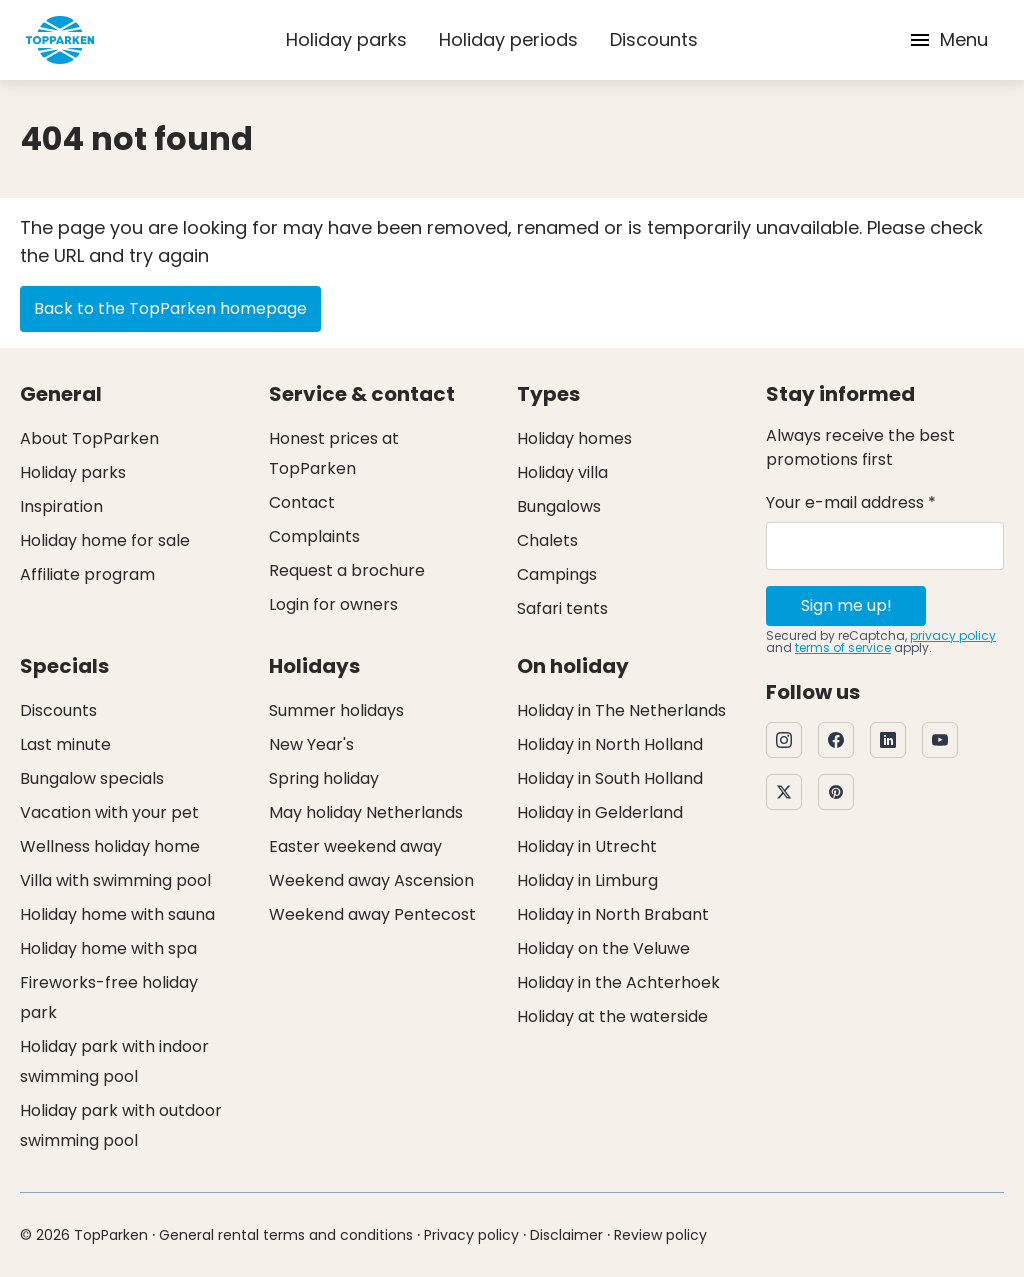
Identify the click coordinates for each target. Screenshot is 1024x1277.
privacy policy (953, 635)
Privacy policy (471, 1235)
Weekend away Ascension (371, 880)
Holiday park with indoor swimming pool (114, 1061)
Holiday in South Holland (610, 778)
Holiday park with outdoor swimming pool (121, 1125)
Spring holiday (324, 778)
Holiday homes (574, 438)
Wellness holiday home (110, 846)
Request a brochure (347, 570)
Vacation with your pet (109, 812)
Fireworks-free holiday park (109, 997)
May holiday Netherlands (366, 812)
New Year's (311, 744)
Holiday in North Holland (610, 744)
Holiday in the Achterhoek (618, 982)
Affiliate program (87, 574)
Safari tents (562, 608)
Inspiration (61, 506)
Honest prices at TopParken (334, 453)
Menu (948, 39)
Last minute (65, 744)
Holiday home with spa (108, 948)
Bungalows (559, 506)
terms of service (843, 647)
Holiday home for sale (105, 540)
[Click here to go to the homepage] (60, 40)
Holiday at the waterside (612, 1016)
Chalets (547, 540)
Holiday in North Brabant (613, 914)
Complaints (314, 536)
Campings (557, 574)
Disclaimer (566, 1235)
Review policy (660, 1235)
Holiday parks (346, 39)
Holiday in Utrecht (587, 846)
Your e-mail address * (851, 502)
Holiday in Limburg (587, 880)
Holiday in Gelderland (600, 812)
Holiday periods (508, 39)
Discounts (654, 39)
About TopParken (89, 438)
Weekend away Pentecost (372, 914)
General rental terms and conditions (286, 1235)
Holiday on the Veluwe (603, 948)
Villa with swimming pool (115, 880)
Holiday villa (562, 472)
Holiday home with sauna (117, 914)
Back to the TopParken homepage (170, 308)
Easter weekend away (355, 846)
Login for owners (333, 604)
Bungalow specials (92, 778)
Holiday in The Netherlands (621, 710)
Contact (302, 502)
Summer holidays (336, 710)
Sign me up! (846, 605)
